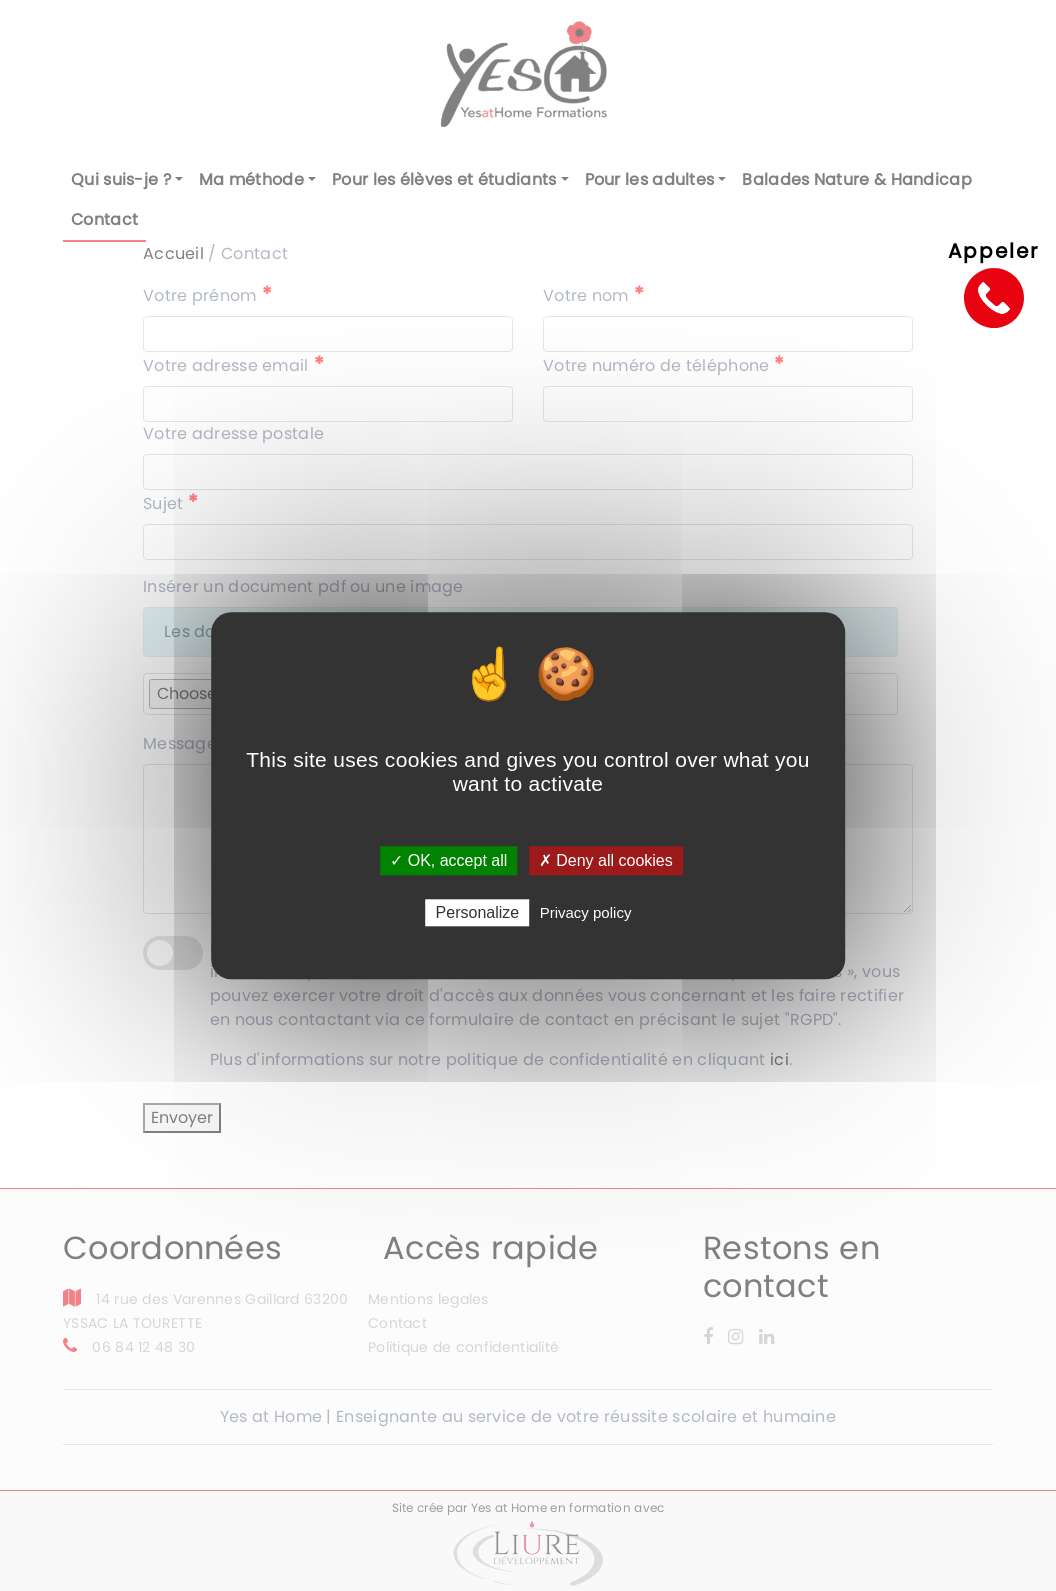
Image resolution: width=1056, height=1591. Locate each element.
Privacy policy (586, 912)
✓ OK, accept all (448, 860)
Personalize (478, 912)
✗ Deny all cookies (606, 860)
